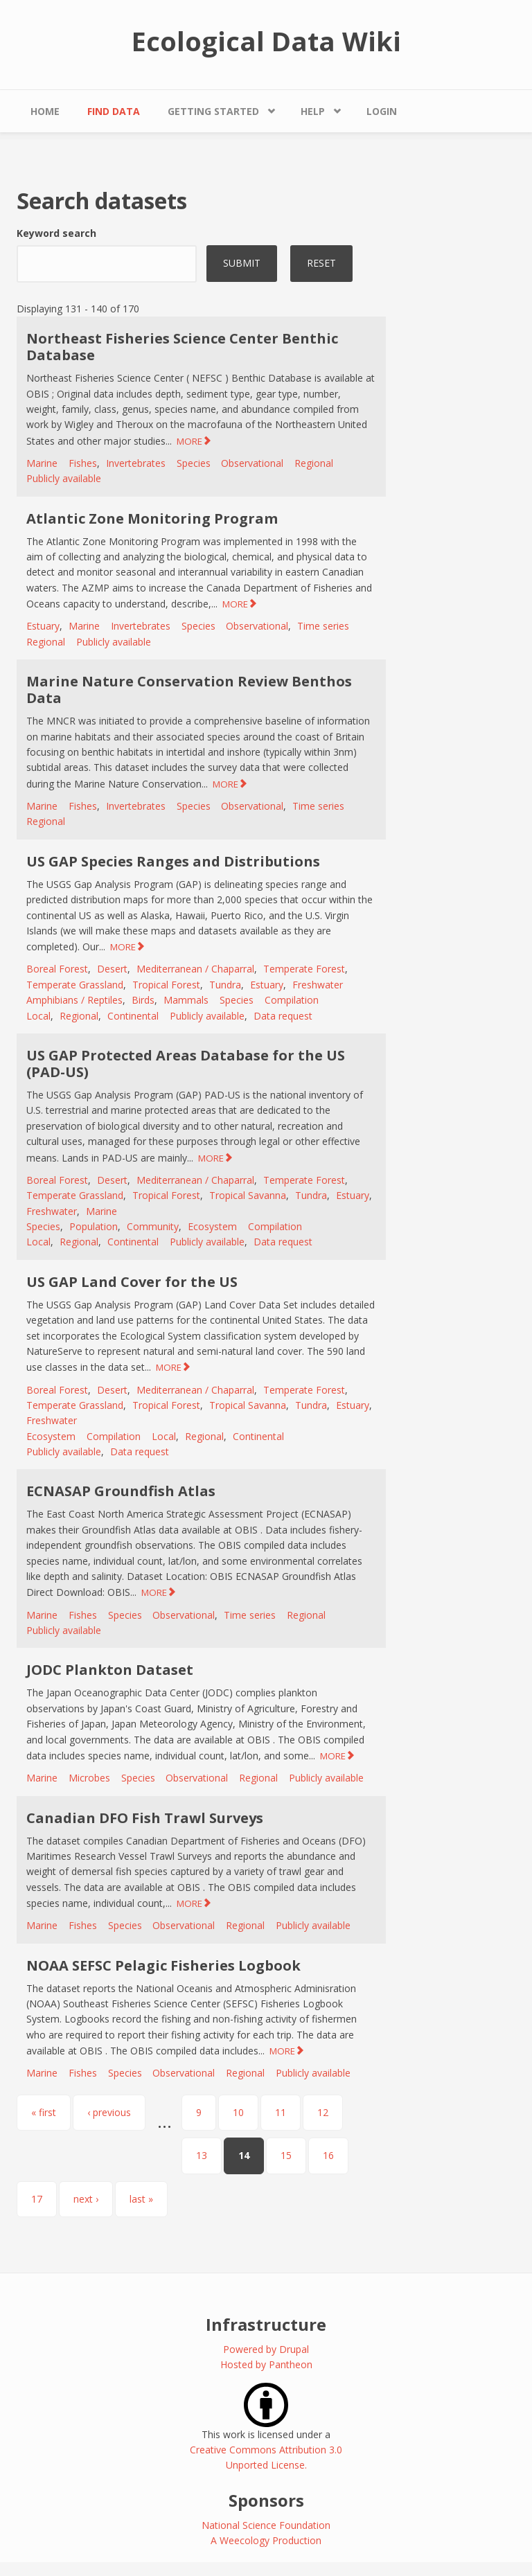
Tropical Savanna (247, 1195)
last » (141, 2198)
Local (38, 1015)
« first (43, 2112)
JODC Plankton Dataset (109, 1669)
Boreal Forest (57, 968)
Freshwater (317, 984)
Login (381, 111)
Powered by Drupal (266, 2349)
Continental (133, 1015)
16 (328, 2155)
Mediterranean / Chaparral (195, 968)
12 (322, 2112)
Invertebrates (136, 463)
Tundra (225, 984)
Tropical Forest (166, 984)
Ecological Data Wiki (266, 41)
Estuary (43, 625)
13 (201, 2155)
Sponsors (266, 2500)
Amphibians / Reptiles (74, 999)
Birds (143, 999)
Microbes (89, 1777)
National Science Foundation (266, 2525)
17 (36, 2198)
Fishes (83, 463)
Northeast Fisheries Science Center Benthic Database (182, 346)
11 (280, 2112)
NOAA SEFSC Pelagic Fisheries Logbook (163, 1965)
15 (286, 2155)
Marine (41, 463)
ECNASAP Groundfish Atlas (120, 1491)
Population (93, 1226)
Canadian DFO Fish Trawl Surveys (144, 1818)
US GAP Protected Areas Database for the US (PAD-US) (185, 1063)
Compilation (292, 999)
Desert (112, 968)
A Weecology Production (266, 2540)
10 (238, 2112)
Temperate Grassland (74, 984)
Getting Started (213, 111)
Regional (313, 463)
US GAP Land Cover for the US (132, 1281)
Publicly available (63, 478)
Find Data (113, 111)
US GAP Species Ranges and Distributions (173, 861)
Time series (323, 625)
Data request (283, 1015)
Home (45, 111)
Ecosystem (212, 1226)
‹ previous (109, 2112)
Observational (252, 463)
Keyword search (56, 233)
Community (153, 1226)
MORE (189, 441)
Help (313, 111)
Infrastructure (266, 2324)
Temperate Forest (304, 968)
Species (194, 463)
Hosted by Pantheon (266, 2364)
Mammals (186, 999)
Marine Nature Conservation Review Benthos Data (189, 689)
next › (85, 2198)
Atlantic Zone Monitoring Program (152, 518)
